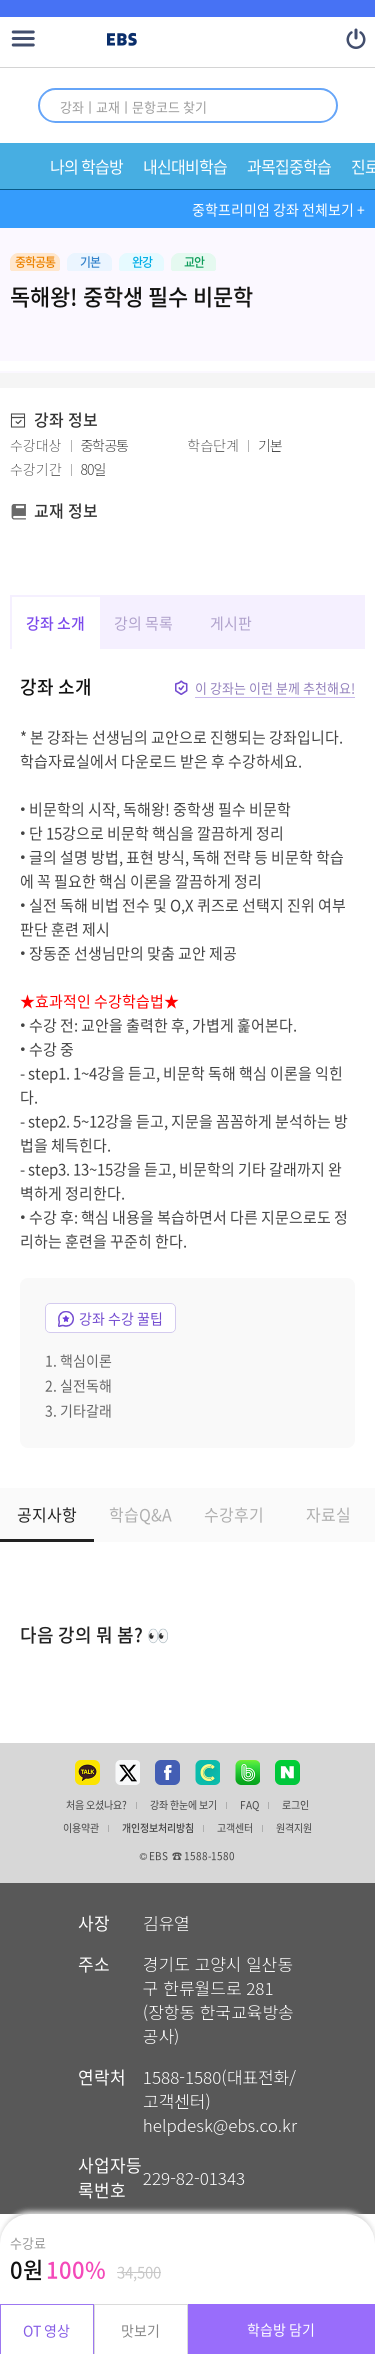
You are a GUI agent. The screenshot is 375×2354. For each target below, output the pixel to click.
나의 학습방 (86, 166)
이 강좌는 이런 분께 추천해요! (275, 687)
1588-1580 (182, 2076)
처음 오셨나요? (96, 1805)
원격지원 (294, 1828)
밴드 (248, 1771)
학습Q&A (140, 1514)
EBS (121, 40)
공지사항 (47, 1514)
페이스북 (168, 1771)
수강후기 (234, 1514)
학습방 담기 (281, 2329)
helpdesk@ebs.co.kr (220, 2124)
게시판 (231, 623)
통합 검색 (309, 105)
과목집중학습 (289, 166)
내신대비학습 (185, 166)
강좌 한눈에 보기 (183, 1805)
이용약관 (81, 1828)
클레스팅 (208, 1771)
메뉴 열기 (24, 38)
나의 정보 (357, 38)
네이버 (288, 1771)
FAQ (249, 1805)
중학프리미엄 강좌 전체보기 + (278, 209)
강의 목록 (143, 623)
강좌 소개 (55, 623)
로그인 (295, 1805)
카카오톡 (88, 1771)
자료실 (328, 1514)
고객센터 (235, 1828)
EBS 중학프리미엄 (207, 40)
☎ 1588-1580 (203, 1855)
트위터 (128, 1771)
